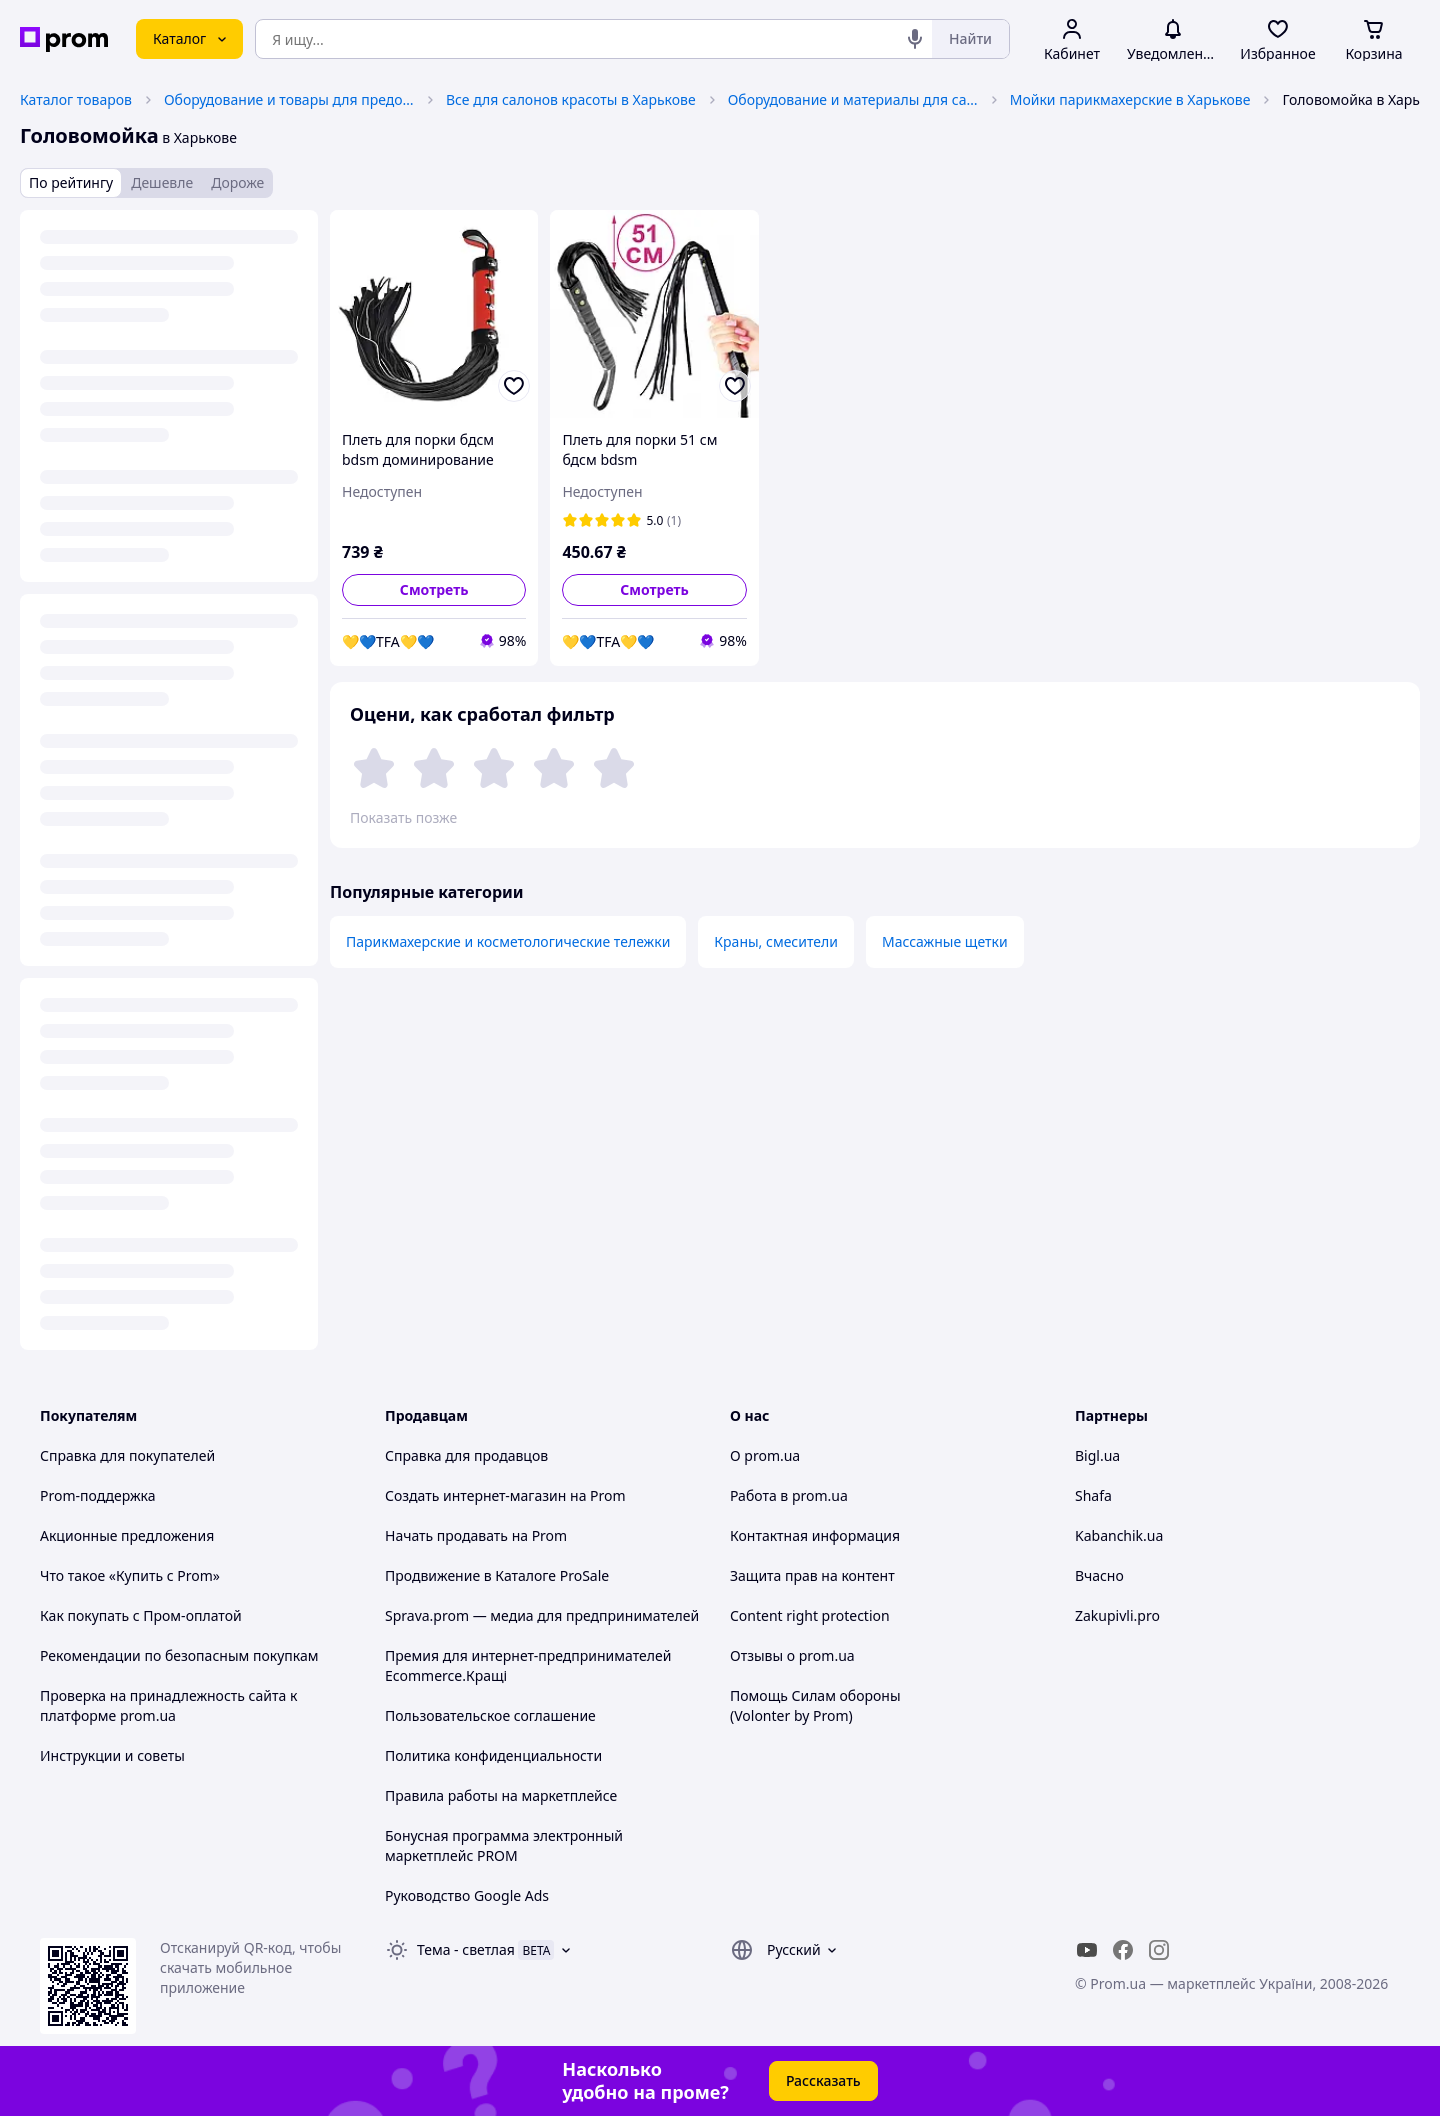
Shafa (1093, 1495)
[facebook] (1123, 1950)
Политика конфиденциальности (493, 1755)
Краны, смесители (776, 941)
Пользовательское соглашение (490, 1715)
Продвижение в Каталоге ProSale (497, 1575)
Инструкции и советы (112, 1755)
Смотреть (434, 589)
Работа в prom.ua (789, 1495)
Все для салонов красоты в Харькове (571, 99)
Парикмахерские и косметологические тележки (508, 941)
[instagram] (1159, 1950)
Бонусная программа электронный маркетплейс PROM (504, 1845)
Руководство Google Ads (467, 1895)
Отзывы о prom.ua (792, 1655)
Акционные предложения (127, 1535)
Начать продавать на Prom (476, 1535)
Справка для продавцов (466, 1455)
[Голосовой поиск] (915, 39)
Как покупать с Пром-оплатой (141, 1615)
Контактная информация (815, 1535)
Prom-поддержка (98, 1495)
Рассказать (823, 2080)
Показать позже (403, 817)
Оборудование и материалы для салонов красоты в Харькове (853, 99)
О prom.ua (765, 1455)
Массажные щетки (945, 941)
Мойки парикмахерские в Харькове (1130, 99)
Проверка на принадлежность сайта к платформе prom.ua (168, 1705)
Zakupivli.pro (1117, 1615)
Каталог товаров (76, 99)
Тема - (466, 1949)
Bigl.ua (1097, 1455)
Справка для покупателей (127, 1455)
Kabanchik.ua (1119, 1535)
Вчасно (1099, 1575)
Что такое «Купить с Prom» (130, 1575)
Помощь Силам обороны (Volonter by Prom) (815, 1705)
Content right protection (810, 1615)
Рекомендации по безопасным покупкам (179, 1655)
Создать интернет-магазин (475, 1495)
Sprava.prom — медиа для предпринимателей (542, 1615)
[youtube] (1087, 1950)
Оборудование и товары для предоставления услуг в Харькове (289, 99)
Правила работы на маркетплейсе (501, 1795)
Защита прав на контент (812, 1575)
